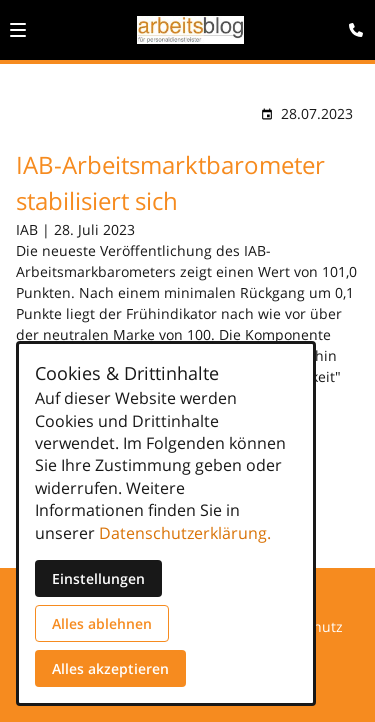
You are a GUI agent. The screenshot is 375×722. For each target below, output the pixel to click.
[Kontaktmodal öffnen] (351, 24)
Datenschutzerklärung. (185, 533)
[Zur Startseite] (190, 30)
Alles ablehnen (102, 623)
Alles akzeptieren (110, 668)
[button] (18, 30)
